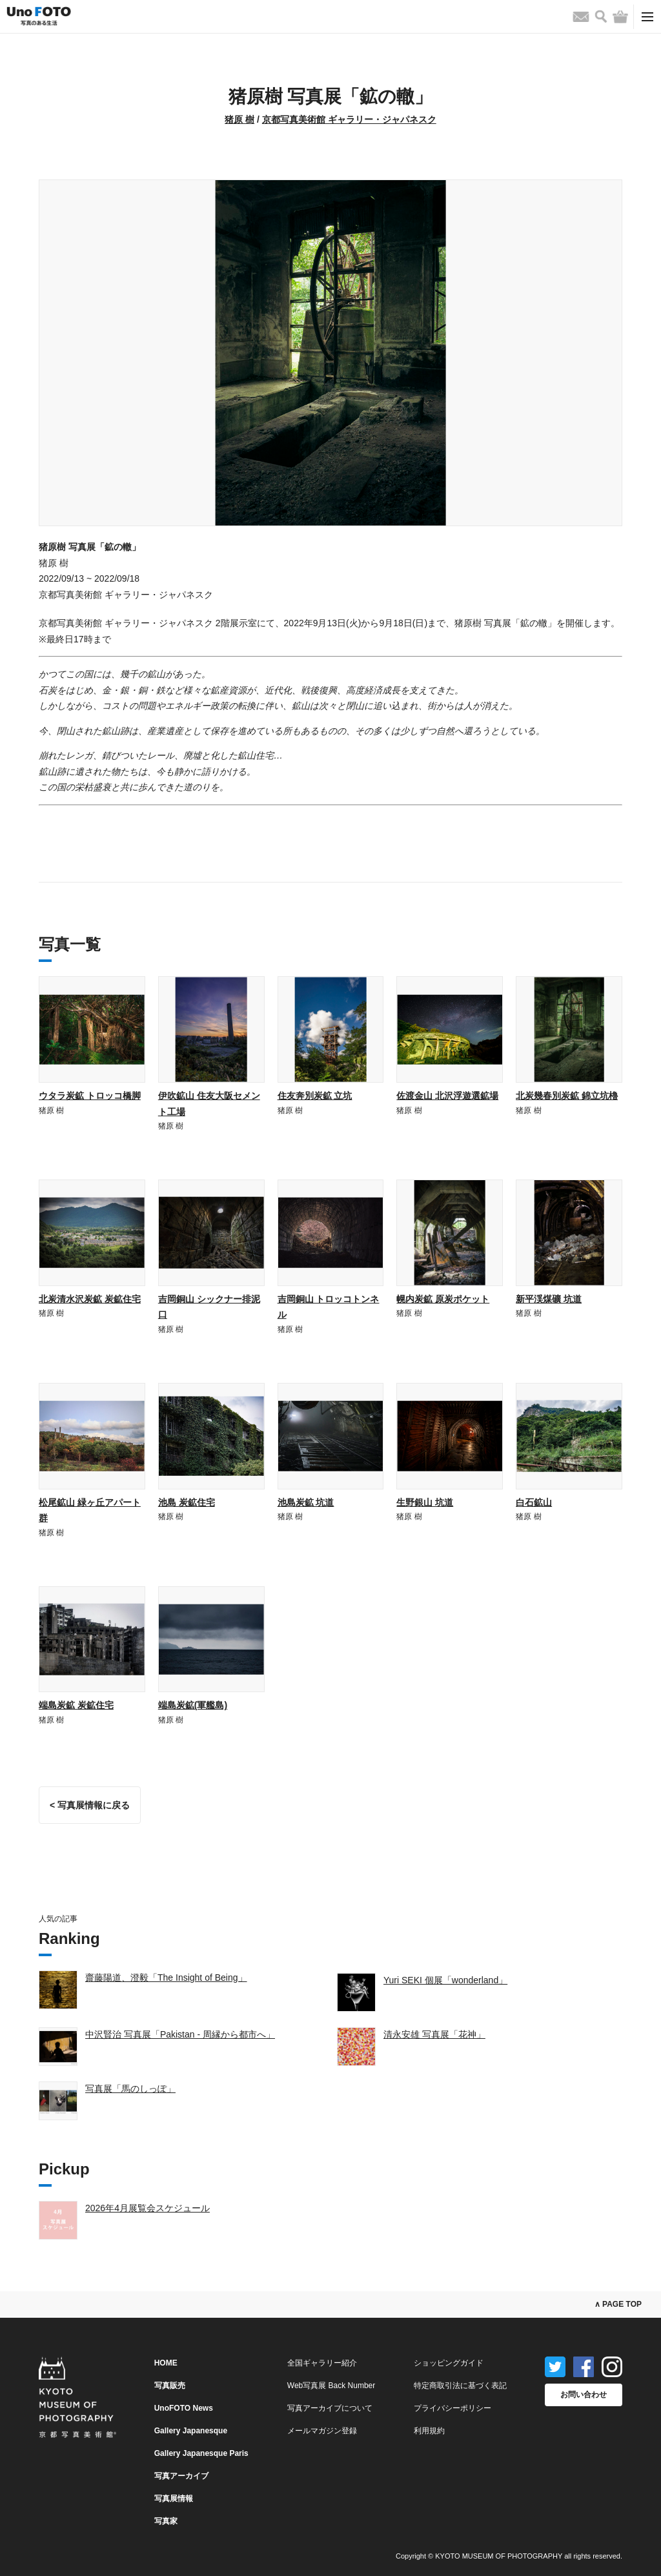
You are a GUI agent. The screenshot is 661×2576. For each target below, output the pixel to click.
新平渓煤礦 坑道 (549, 1299)
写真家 (166, 2521)
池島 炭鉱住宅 (186, 1502)
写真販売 (169, 2385)
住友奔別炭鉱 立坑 (315, 1095)
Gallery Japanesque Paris (201, 2453)
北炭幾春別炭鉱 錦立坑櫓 (567, 1095)
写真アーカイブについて (329, 2408)
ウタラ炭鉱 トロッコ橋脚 (90, 1095)
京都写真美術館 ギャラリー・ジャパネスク (349, 119)
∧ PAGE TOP (618, 2304)
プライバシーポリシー (452, 2408)
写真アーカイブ (181, 2475)
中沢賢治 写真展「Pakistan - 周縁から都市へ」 (180, 2034)
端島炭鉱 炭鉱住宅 (76, 1705)
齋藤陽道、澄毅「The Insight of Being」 (166, 1977)
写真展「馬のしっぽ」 (130, 2088)
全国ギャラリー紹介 (322, 2362)
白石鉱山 (534, 1502)
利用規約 (429, 2430)
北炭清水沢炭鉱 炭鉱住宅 (90, 1299)
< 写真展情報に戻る (90, 1805)
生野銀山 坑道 (424, 1502)
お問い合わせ (583, 2394)
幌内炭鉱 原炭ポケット (442, 1299)
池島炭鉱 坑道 (306, 1502)
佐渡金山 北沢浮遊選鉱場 (447, 1095)
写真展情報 (173, 2498)
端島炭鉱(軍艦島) (192, 1705)
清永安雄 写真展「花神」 (434, 2034)
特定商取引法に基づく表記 (460, 2385)
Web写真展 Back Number (331, 2385)
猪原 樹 (239, 119)
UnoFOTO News (183, 2408)
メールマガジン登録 (322, 2430)
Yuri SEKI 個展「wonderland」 (445, 1980)
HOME (166, 2362)
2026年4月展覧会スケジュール (147, 2208)
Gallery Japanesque (190, 2430)
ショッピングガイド (448, 2362)
